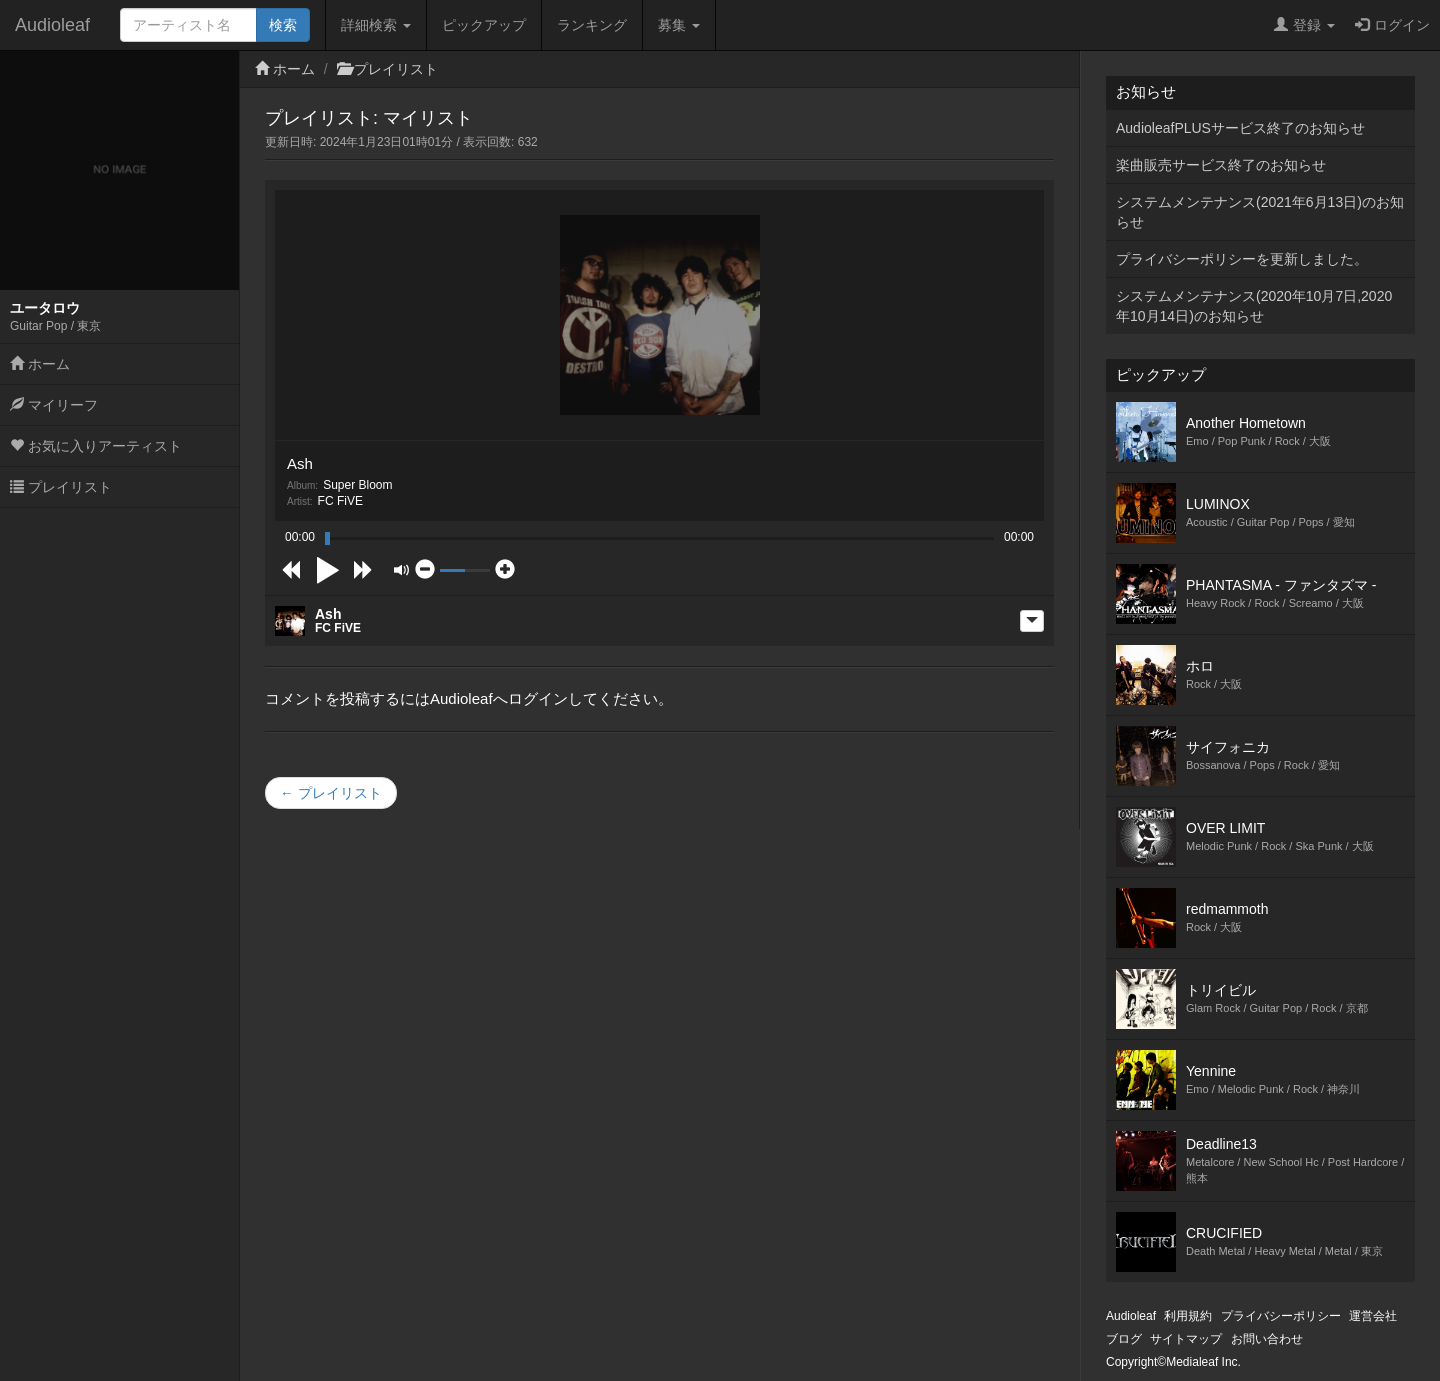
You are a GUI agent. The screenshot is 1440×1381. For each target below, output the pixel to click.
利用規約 (1188, 1316)
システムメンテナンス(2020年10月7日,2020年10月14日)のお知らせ (1254, 306)
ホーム (40, 364)
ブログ (1124, 1339)
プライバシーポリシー (1281, 1316)
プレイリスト (61, 487)
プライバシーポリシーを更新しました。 (1242, 259)
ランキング (592, 25)
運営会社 (1373, 1316)
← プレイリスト (331, 793)
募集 (679, 25)
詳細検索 (376, 25)
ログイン (1392, 25)
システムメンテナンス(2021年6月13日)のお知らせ (1260, 212)
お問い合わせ (1267, 1339)
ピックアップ (484, 25)
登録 (1304, 25)
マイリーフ (54, 405)
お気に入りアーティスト (96, 446)
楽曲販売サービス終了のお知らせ (1221, 165)
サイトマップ (1186, 1339)
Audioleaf (52, 25)
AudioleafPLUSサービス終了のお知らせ (1240, 128)
